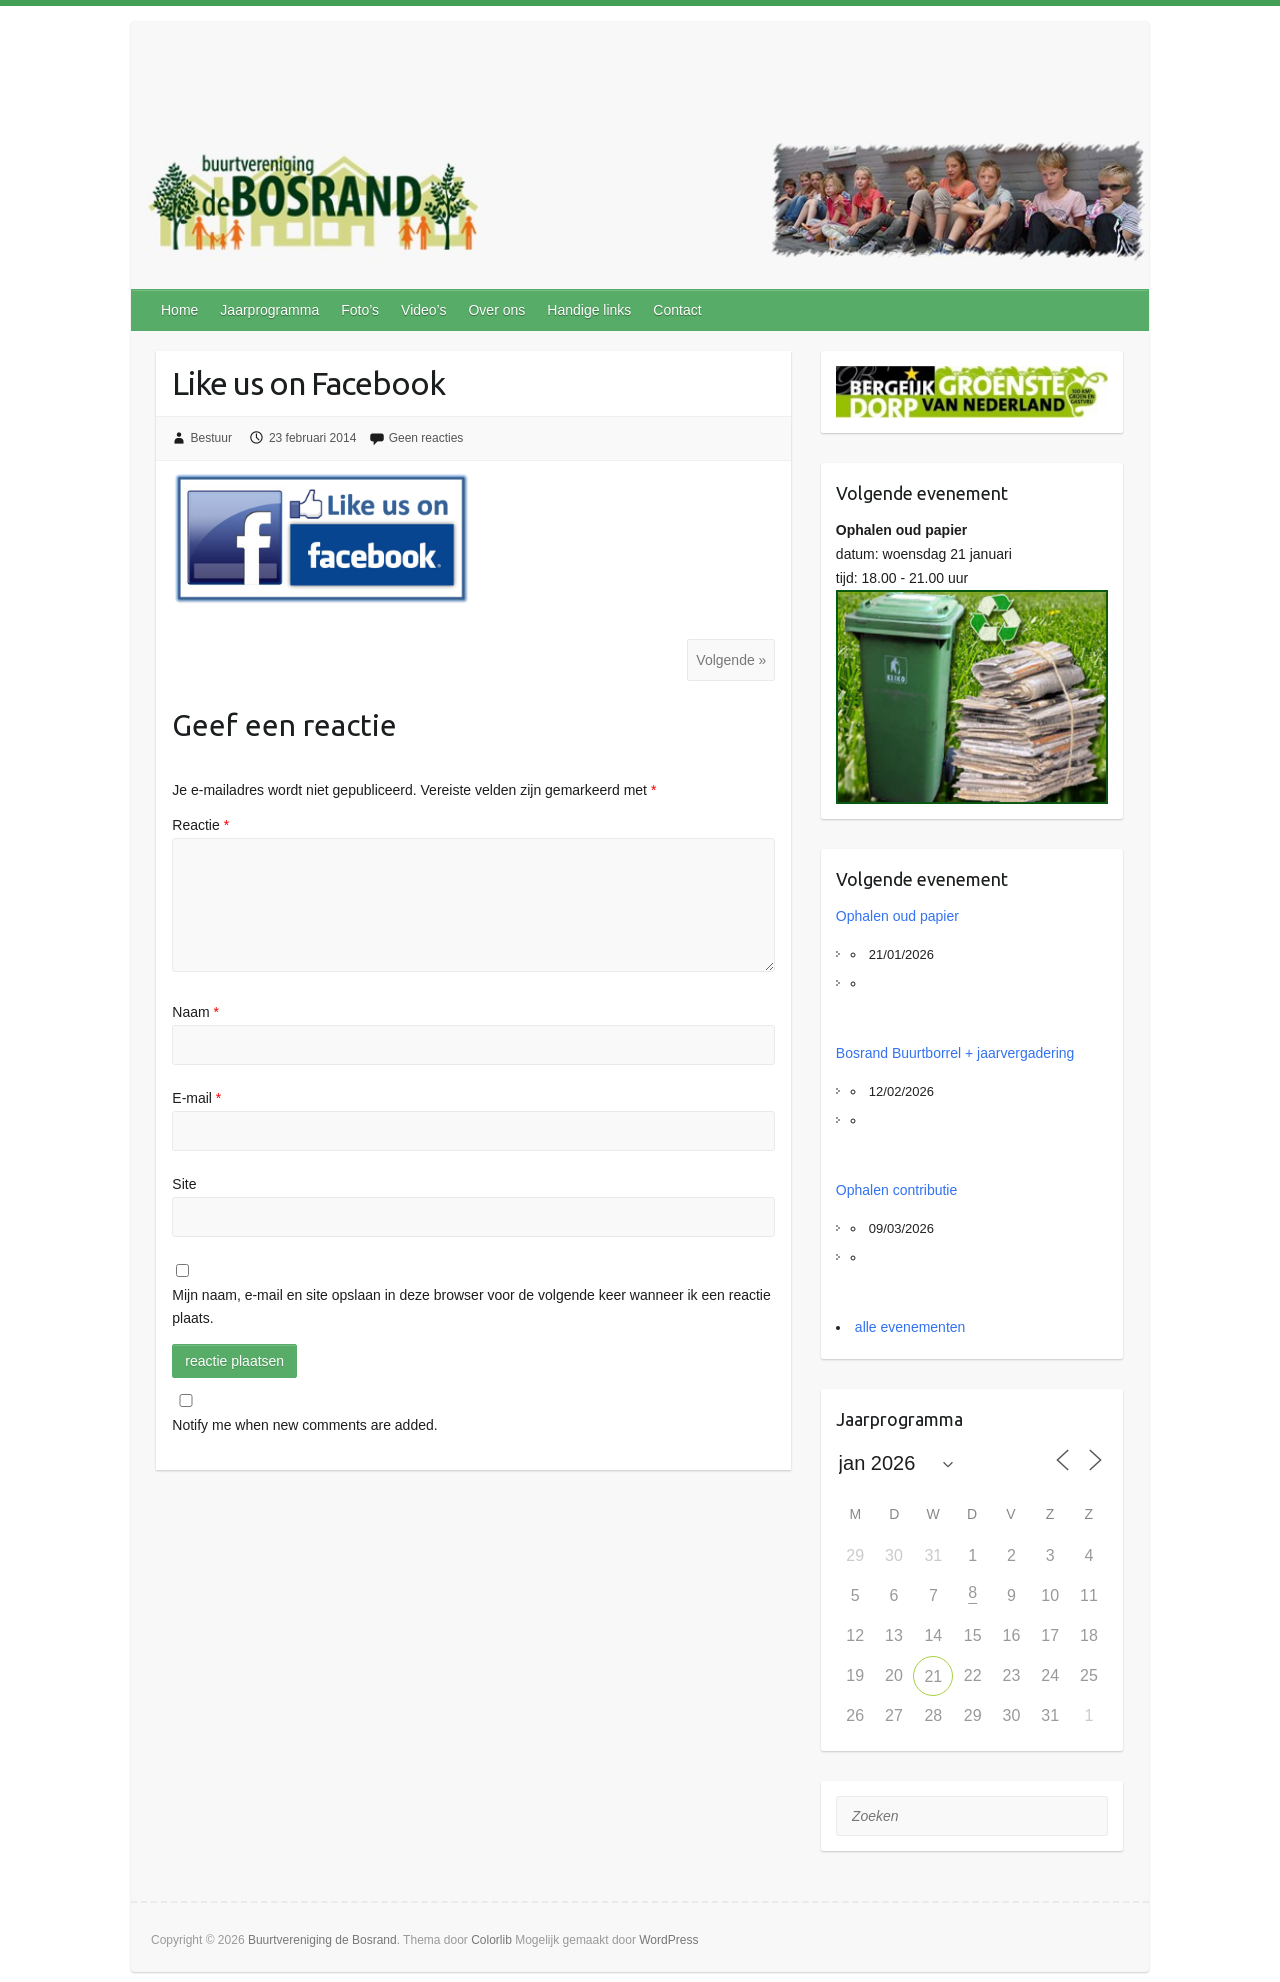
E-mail (196, 1098)
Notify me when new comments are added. (304, 1425)
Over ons (496, 310)
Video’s (423, 310)
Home (179, 310)
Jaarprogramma (269, 310)
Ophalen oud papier (897, 916)
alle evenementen (910, 1327)
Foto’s (360, 310)
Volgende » (731, 660)
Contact (677, 310)
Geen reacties (426, 438)
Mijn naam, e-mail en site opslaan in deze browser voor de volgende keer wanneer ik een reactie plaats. (471, 1307)
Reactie (200, 825)
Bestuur (211, 438)
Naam (195, 1012)
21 (933, 1676)
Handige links (589, 310)
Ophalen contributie (896, 1190)
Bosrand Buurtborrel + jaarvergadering (955, 1053)
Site (184, 1184)
